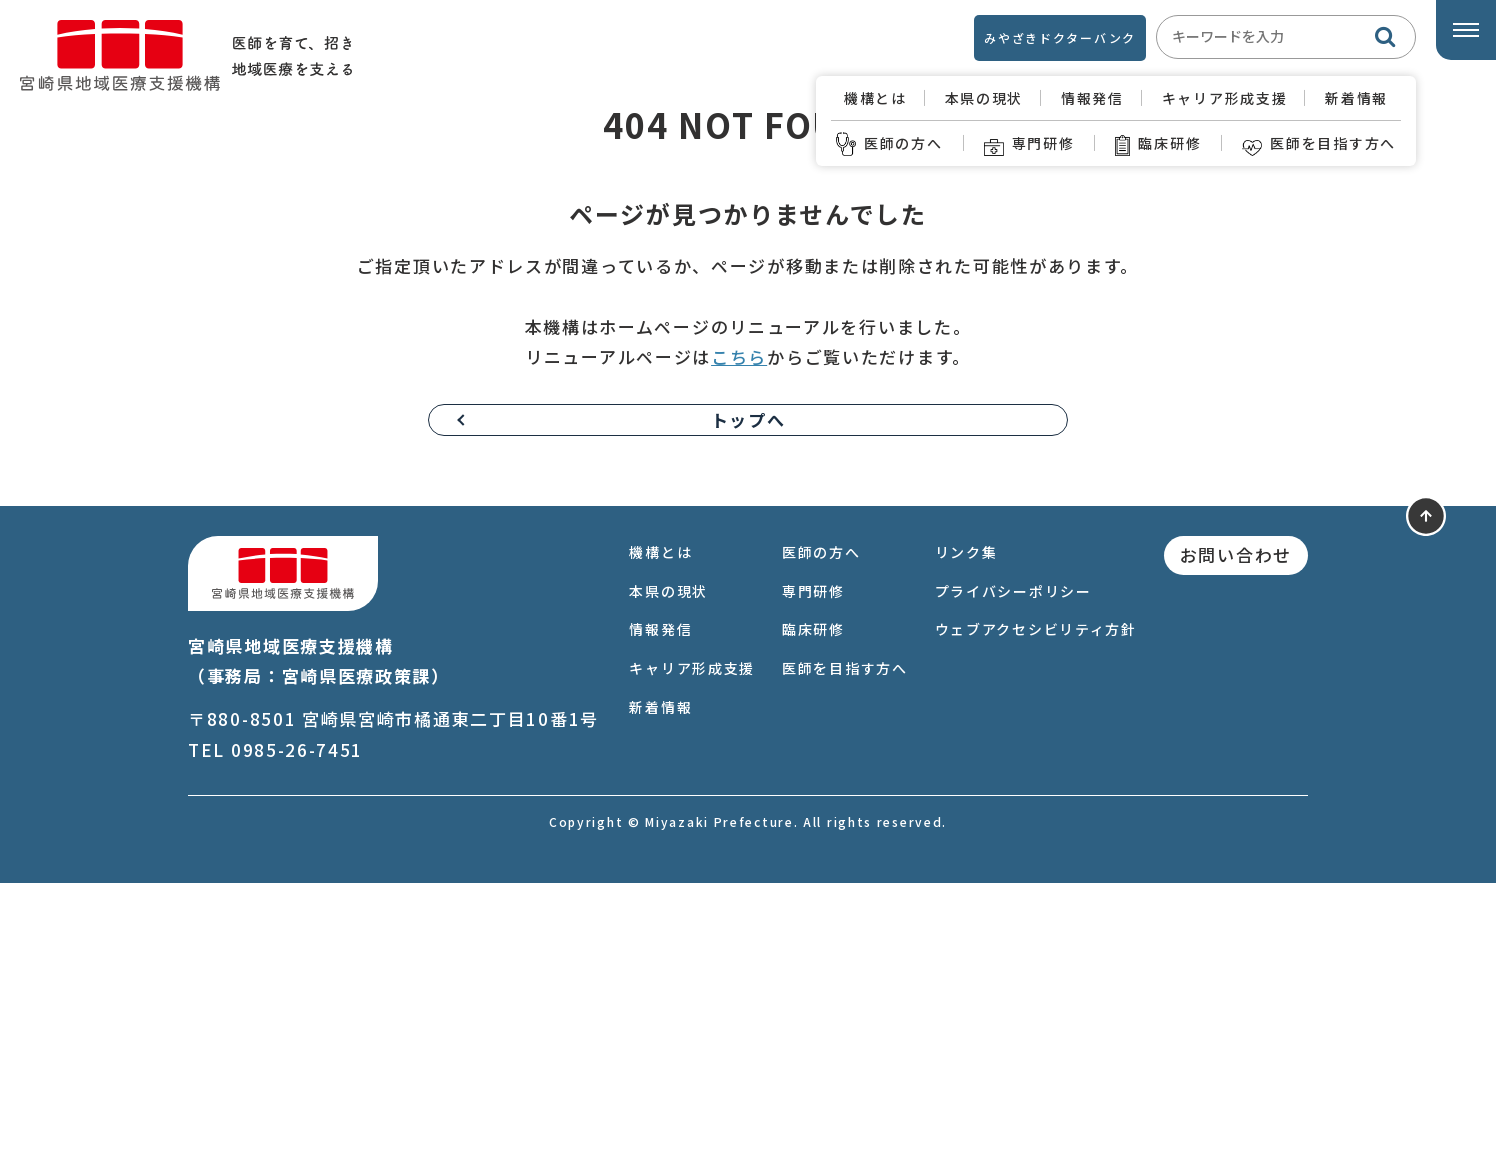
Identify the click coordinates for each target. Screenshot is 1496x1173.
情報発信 (1092, 98)
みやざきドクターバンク (1060, 37)
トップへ (748, 708)
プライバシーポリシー (1013, 881)
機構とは (875, 98)
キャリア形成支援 (1225, 98)
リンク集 (966, 842)
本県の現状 (984, 98)
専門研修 (1029, 143)
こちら (739, 646)
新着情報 (1356, 98)
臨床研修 (1158, 143)
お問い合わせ (1236, 844)
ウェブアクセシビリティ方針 (1036, 919)
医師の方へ (889, 143)
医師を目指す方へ (1319, 143)
